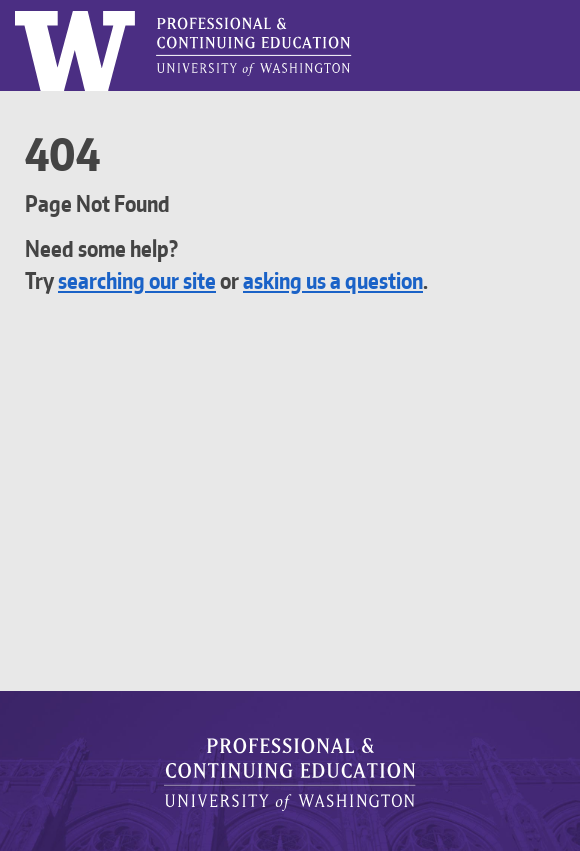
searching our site (149, 280)
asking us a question (368, 280)
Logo (16, 11)
